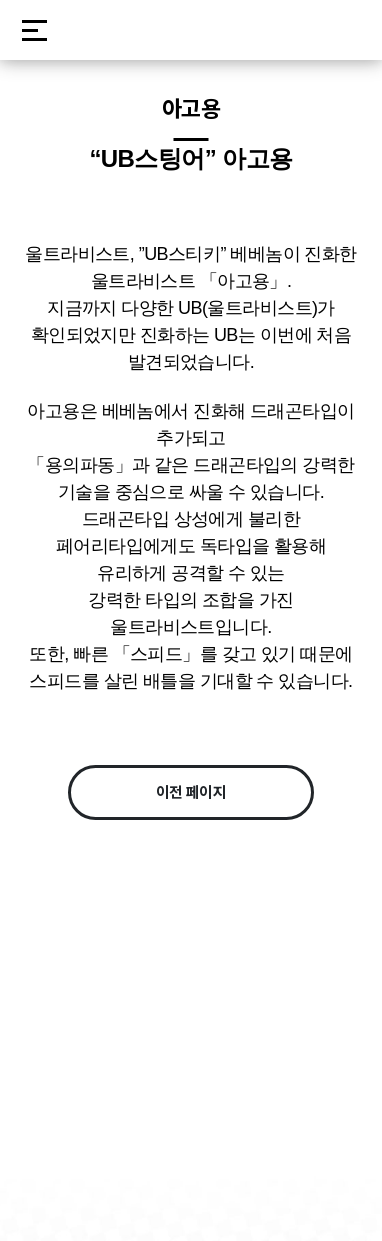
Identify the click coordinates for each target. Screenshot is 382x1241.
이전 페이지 (191, 792)
